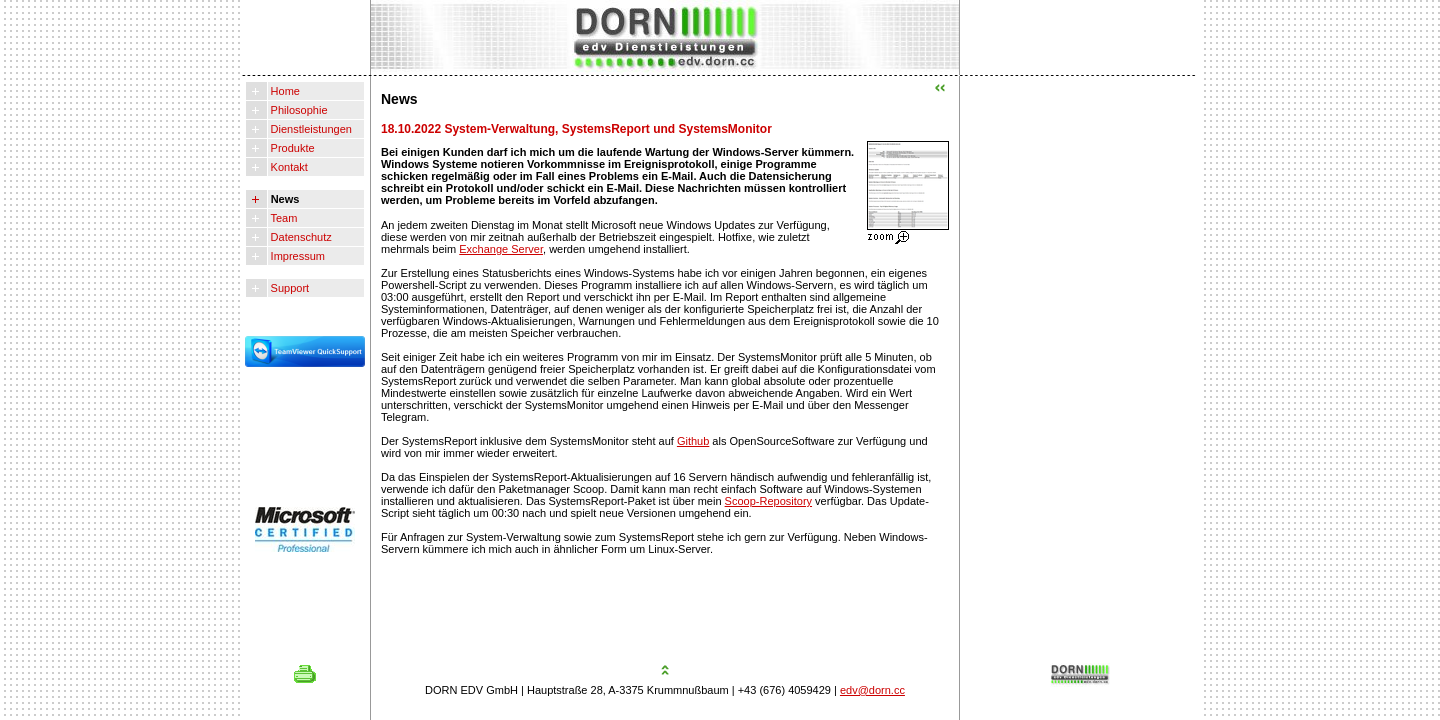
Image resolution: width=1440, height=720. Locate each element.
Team (283, 218)
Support (289, 288)
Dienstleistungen (310, 129)
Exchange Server (501, 249)
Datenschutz (300, 237)
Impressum (296, 256)
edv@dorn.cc (872, 690)
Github (693, 441)
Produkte (291, 148)
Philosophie (298, 110)
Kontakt (288, 167)
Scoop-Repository (768, 501)
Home (284, 91)
